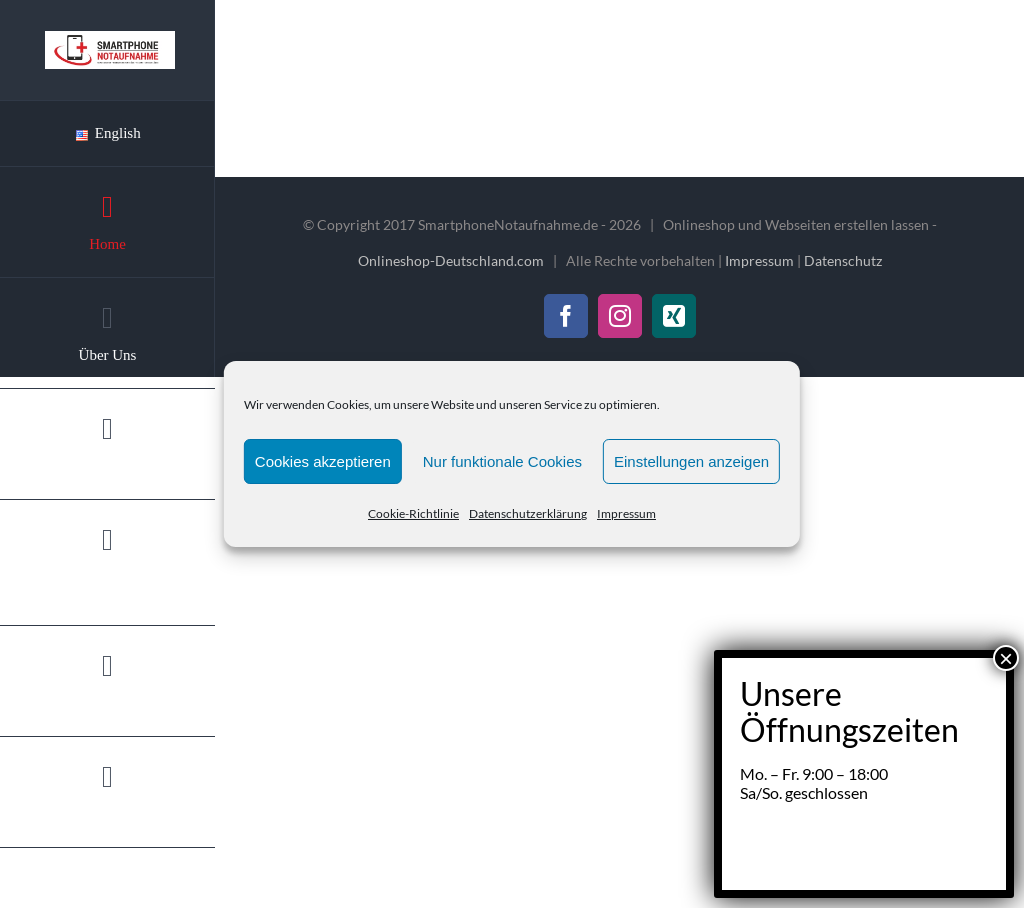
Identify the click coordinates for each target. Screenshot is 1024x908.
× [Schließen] (1006, 470)
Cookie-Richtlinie (413, 513)
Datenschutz (843, 260)
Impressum (626, 513)
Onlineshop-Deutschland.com (451, 260)
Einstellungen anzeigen (691, 461)
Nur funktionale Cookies (502, 461)
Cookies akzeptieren (323, 461)
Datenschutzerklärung (528, 513)
